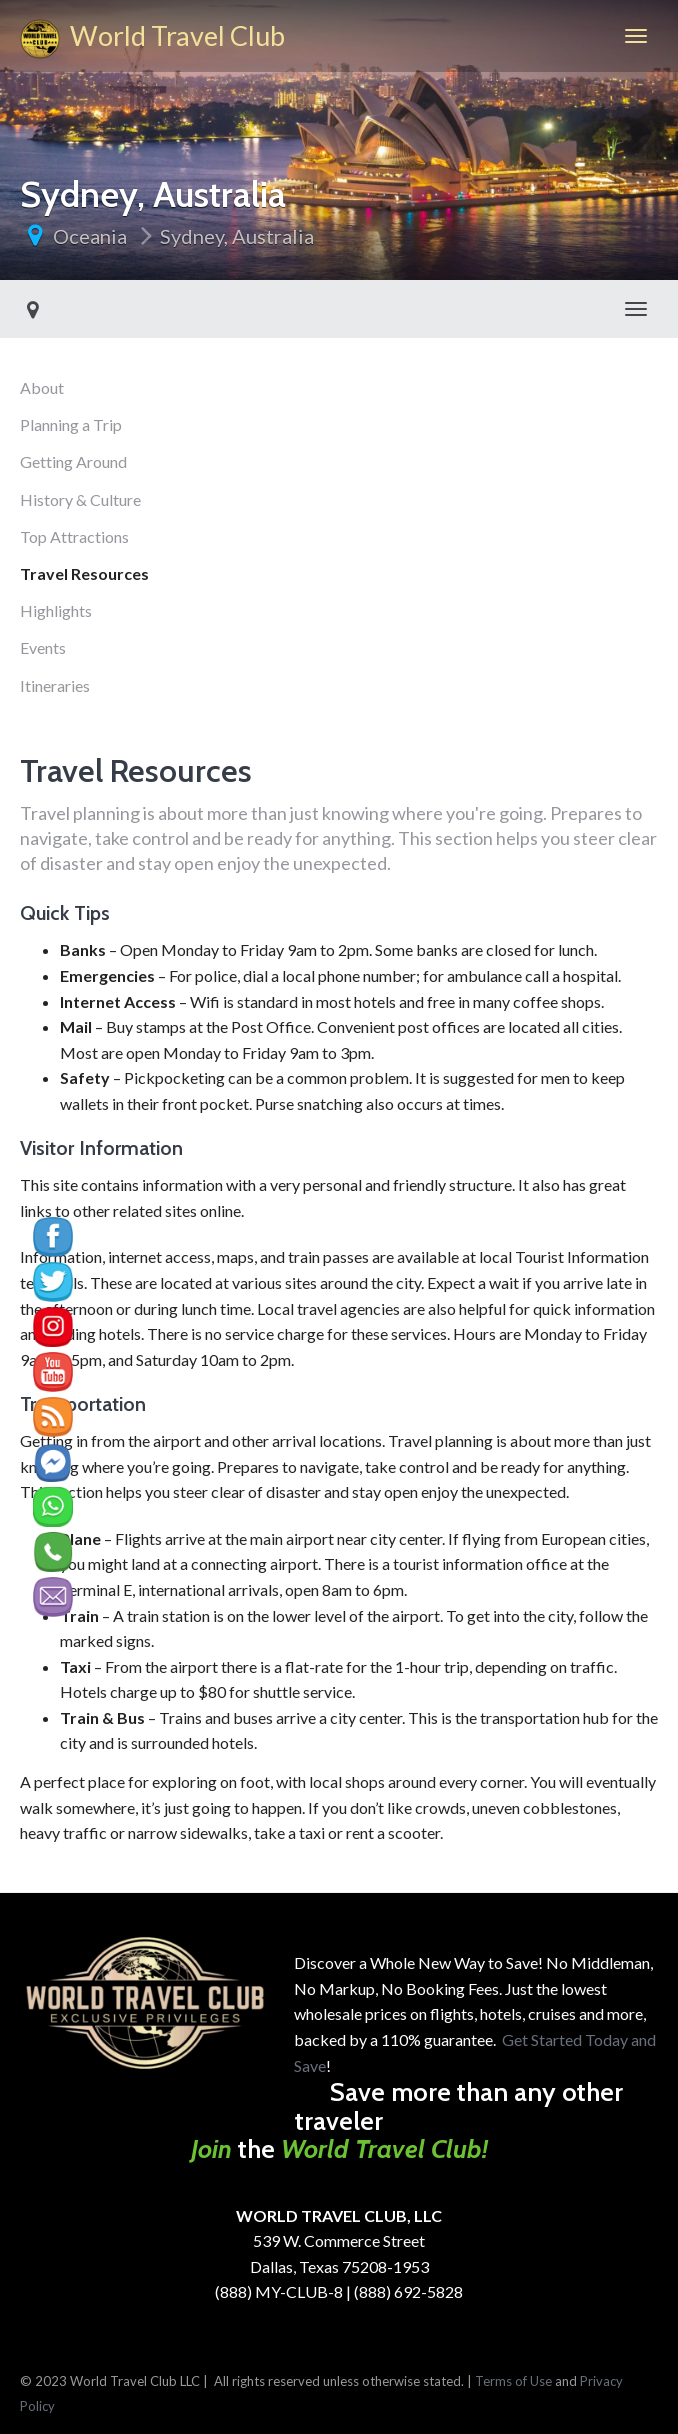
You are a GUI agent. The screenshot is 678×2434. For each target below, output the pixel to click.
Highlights (56, 610)
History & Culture (80, 499)
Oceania (90, 236)
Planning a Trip (71, 424)
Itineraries (55, 685)
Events (43, 647)
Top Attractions (74, 536)
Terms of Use (513, 2381)
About (42, 387)
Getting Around (73, 461)
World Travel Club (152, 39)
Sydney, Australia (237, 236)
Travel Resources (84, 573)
